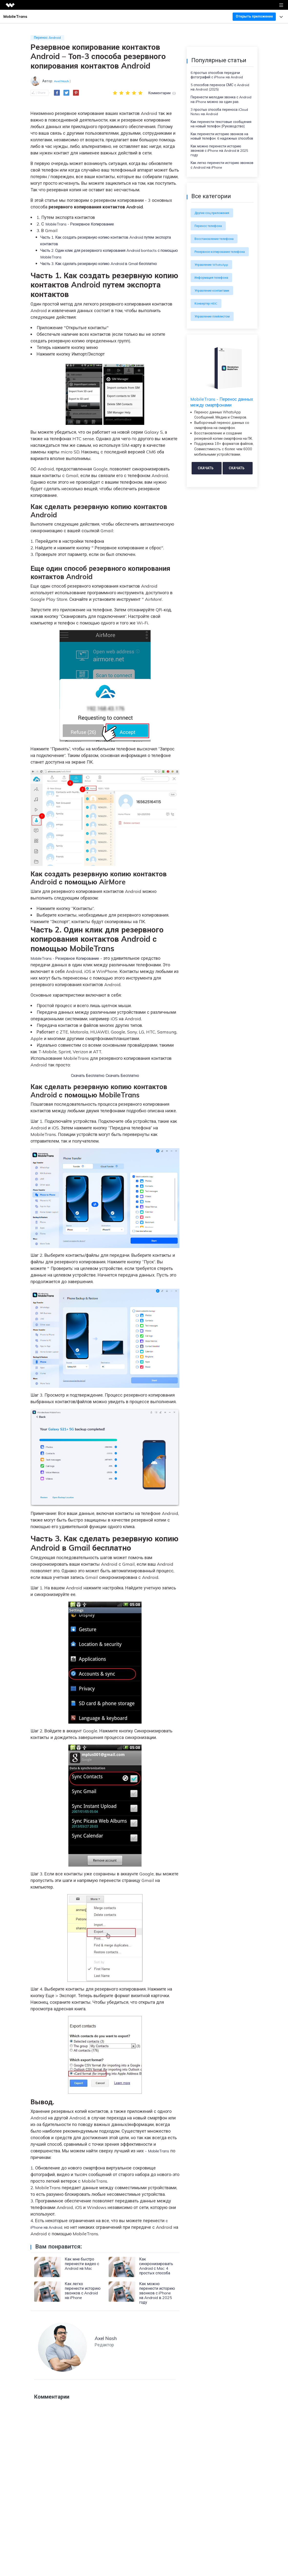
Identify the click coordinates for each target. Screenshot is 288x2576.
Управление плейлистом (215, 351)
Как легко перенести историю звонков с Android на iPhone (218, 194)
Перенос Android (49, 38)
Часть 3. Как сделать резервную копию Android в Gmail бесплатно (109, 264)
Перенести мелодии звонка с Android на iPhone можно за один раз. (221, 106)
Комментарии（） (160, 93)
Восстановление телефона (216, 269)
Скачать (206, 526)
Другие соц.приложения (214, 243)
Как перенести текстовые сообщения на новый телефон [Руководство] (218, 139)
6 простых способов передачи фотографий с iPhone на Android (220, 76)
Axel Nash (62, 82)
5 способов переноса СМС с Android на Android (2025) (216, 90)
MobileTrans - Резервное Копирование (85, 224)
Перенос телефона (210, 256)
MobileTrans (160, 2151)
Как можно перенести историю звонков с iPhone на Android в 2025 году (219, 177)
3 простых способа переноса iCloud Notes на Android (217, 123)
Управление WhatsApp (214, 300)
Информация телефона (214, 313)
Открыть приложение (254, 16)
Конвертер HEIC (207, 339)
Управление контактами (214, 326)
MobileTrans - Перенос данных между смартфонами (217, 440)
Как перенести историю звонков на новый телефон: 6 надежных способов (221, 158)
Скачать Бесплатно (85, 1076)
